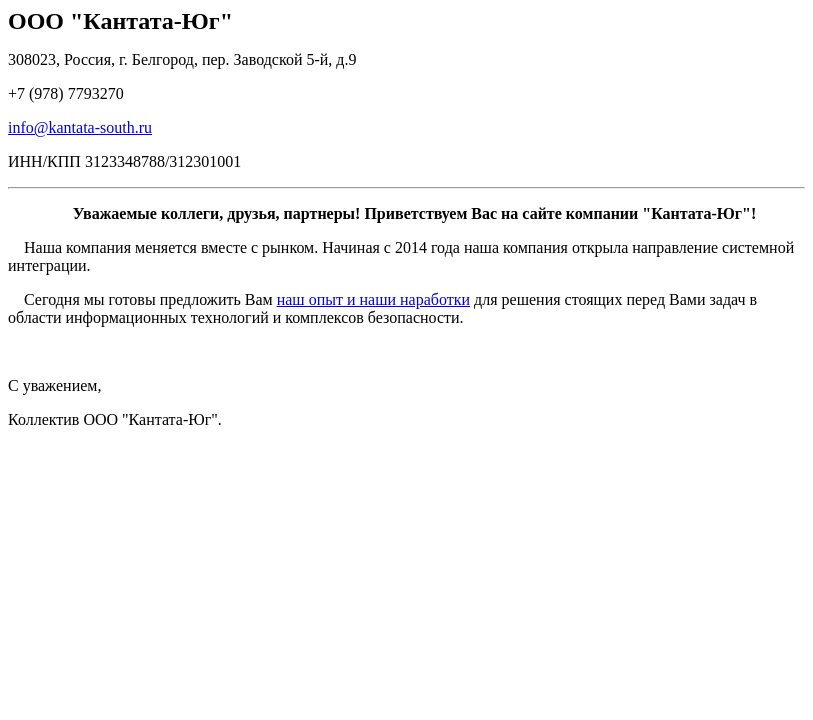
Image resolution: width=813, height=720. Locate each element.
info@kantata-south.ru (80, 127)
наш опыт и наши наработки (373, 299)
